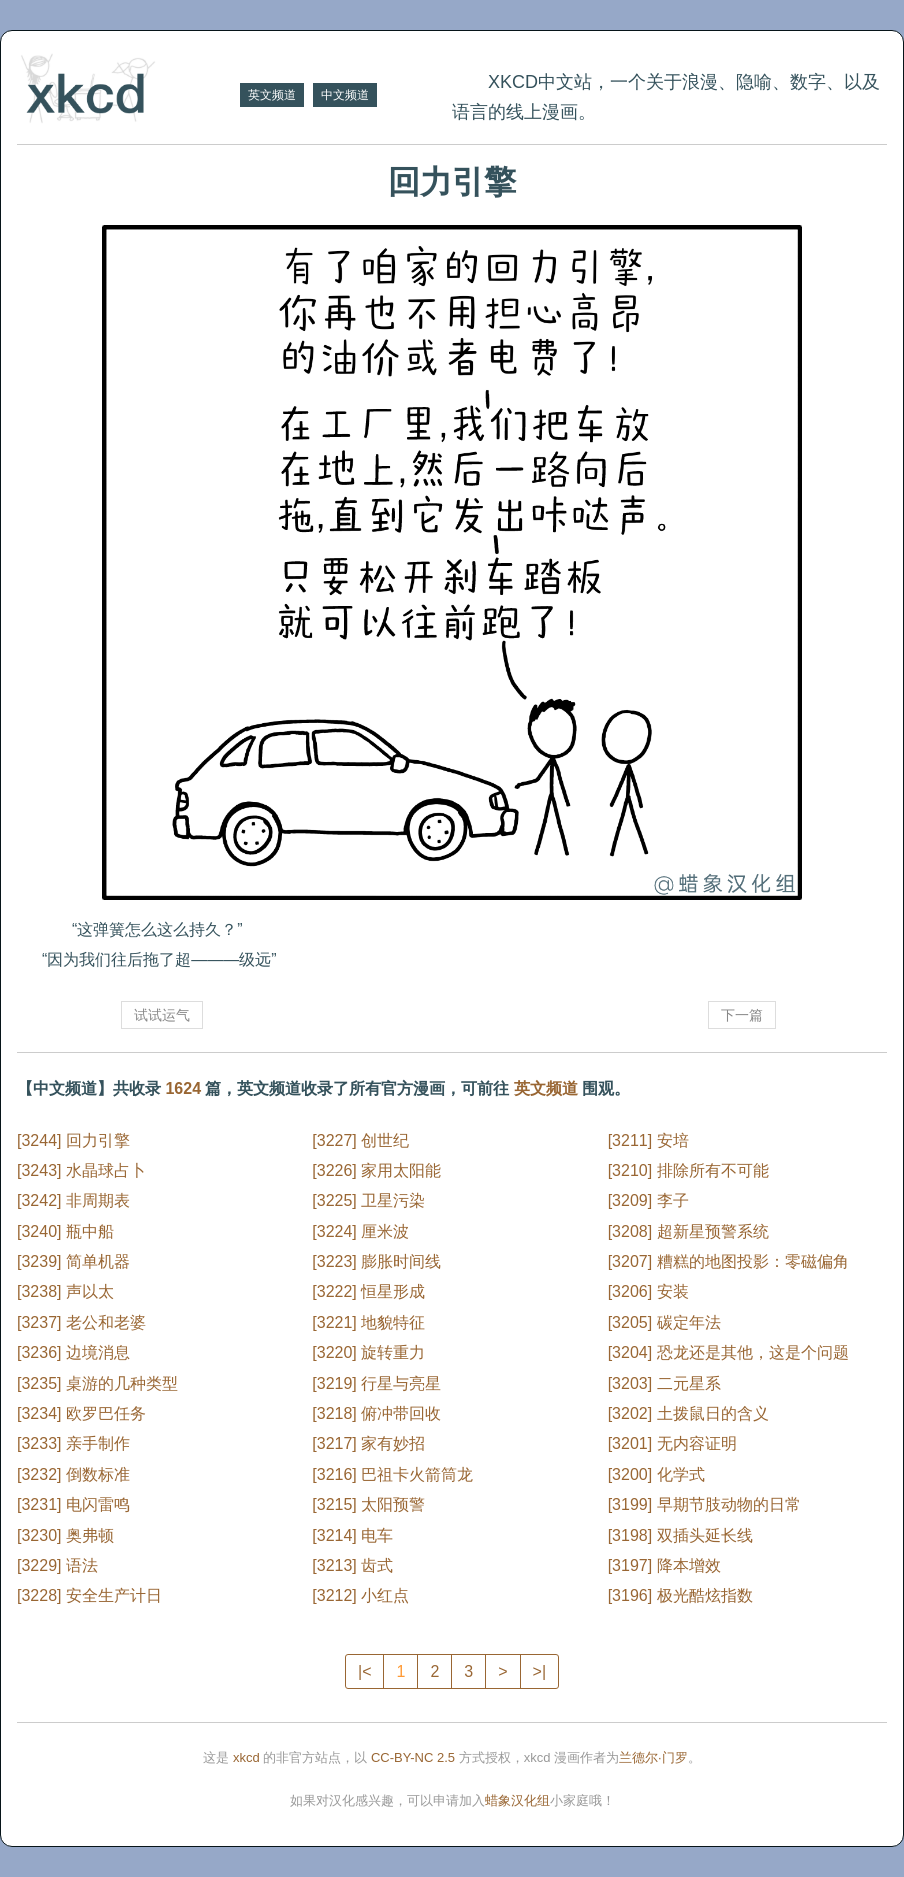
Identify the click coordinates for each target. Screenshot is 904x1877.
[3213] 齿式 (352, 1565)
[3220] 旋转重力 (368, 1352)
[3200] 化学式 (656, 1474)
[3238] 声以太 (65, 1291)
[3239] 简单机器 (73, 1261)
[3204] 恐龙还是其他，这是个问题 (728, 1352)
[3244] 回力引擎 (73, 1140)
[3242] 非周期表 (73, 1200)
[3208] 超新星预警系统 (688, 1231)
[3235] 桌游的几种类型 (97, 1383)
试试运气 (162, 1015)
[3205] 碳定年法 (664, 1322)
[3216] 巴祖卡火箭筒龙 (392, 1474)
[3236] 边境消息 (73, 1352)
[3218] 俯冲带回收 (376, 1413)
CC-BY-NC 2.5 (413, 1757)
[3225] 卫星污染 (368, 1200)
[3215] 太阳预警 (368, 1504)
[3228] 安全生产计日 (89, 1595)
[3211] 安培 (648, 1140)
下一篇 (742, 1015)
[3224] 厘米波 (360, 1231)
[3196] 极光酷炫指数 (680, 1595)
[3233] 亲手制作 (73, 1443)
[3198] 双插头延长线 (680, 1535)
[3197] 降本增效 (664, 1565)
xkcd (246, 1757)
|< (365, 1671)
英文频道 (272, 95)
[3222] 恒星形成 (368, 1291)
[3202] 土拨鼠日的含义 (688, 1413)
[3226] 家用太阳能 (376, 1170)
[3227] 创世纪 (360, 1140)
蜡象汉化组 (517, 1800)
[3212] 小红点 (360, 1595)
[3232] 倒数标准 (73, 1474)
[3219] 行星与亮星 (376, 1383)
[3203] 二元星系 (664, 1383)
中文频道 (345, 95)
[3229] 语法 (57, 1565)
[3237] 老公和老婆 (81, 1322)
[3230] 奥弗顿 (65, 1535)
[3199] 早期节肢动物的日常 (704, 1504)
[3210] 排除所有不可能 (688, 1170)
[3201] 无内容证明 (672, 1443)
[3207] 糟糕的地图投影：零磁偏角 (728, 1261)
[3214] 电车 (352, 1535)
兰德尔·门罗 (653, 1757)
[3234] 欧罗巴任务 (81, 1413)
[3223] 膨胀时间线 (376, 1261)
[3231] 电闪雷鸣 (73, 1504)
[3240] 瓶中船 (65, 1231)
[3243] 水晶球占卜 (81, 1170)
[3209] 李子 (648, 1200)
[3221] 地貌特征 (368, 1322)
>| (540, 1671)
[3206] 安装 (648, 1291)
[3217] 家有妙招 (368, 1443)
